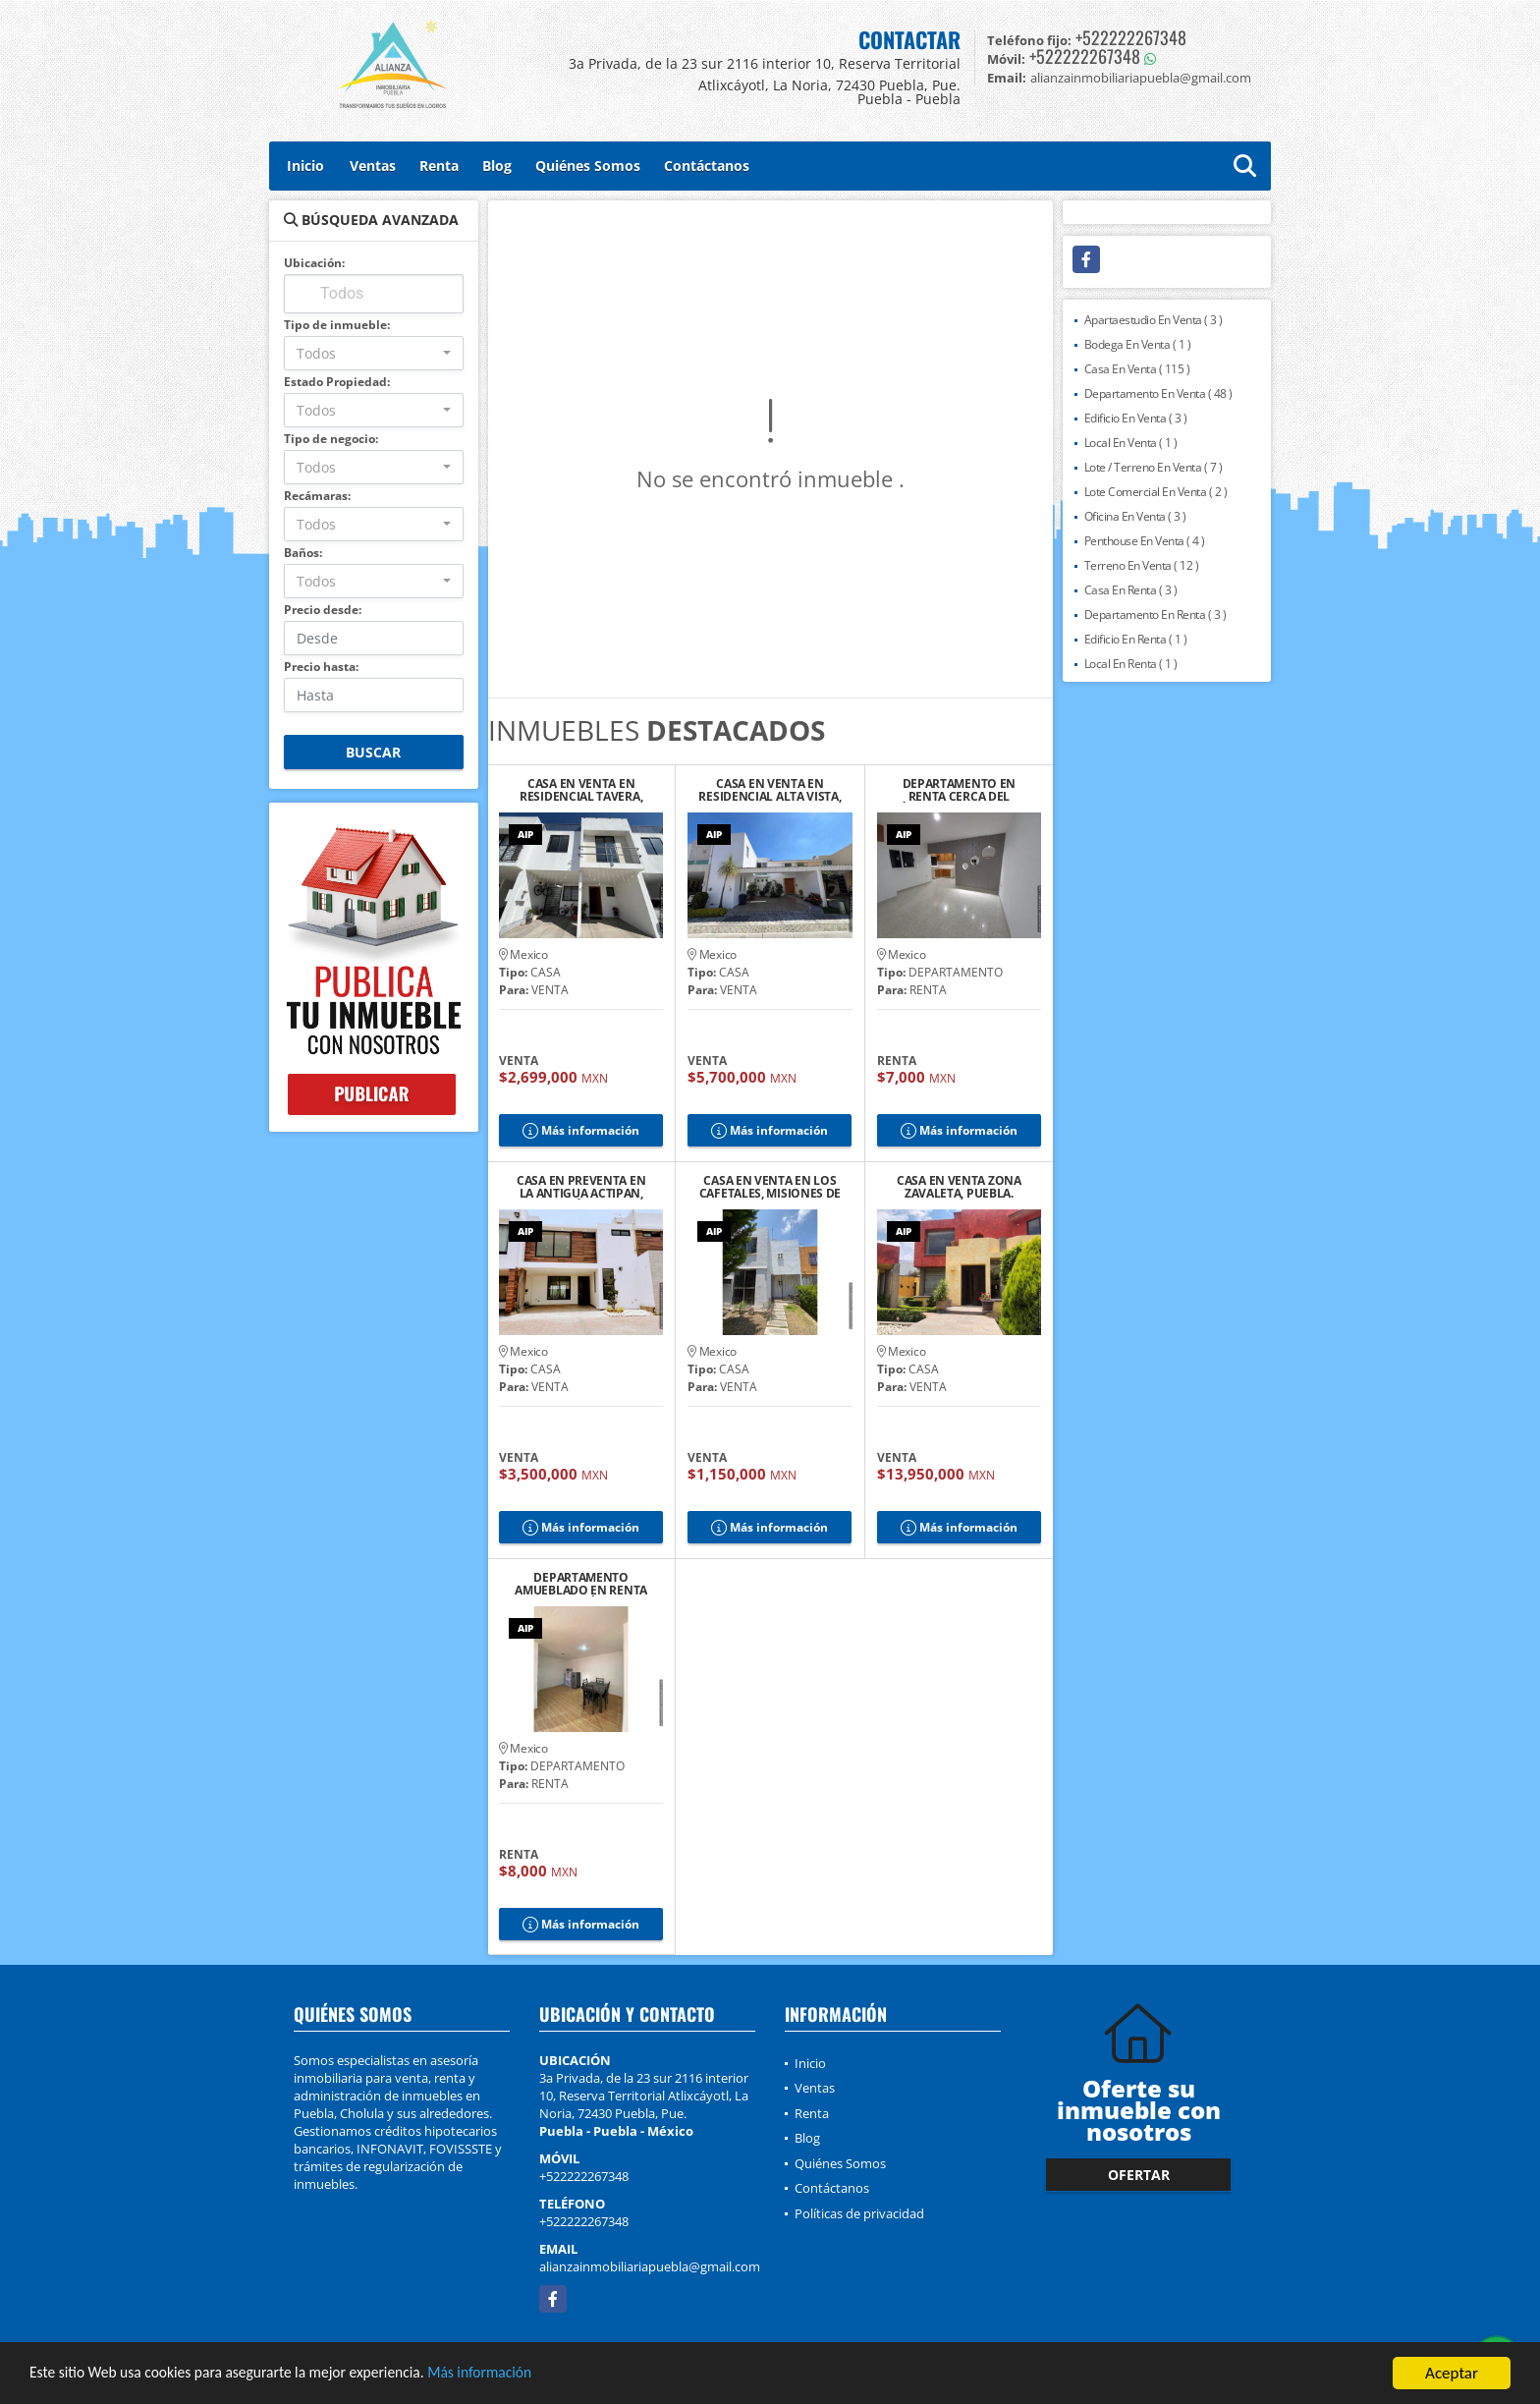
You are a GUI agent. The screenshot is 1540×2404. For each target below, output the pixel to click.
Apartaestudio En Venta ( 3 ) (1153, 319)
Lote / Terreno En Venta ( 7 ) (1153, 467)
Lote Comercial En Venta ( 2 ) (1156, 491)
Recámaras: (317, 495)
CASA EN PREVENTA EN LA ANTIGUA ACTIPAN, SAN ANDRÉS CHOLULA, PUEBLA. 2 (581, 1187)
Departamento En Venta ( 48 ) (1158, 393)
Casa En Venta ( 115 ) (1137, 369)
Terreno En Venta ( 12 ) (1141, 565)
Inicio (305, 165)
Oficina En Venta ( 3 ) (1135, 516)
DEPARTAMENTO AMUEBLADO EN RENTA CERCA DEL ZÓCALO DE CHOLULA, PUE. (581, 1583)
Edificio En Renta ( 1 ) (1135, 639)
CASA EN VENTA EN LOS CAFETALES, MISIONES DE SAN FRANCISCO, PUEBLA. (770, 1187)
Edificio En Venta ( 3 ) (1135, 418)
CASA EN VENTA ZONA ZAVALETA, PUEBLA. (959, 1187)
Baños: (303, 552)
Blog (497, 165)
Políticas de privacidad (859, 2213)
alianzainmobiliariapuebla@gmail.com (649, 2266)
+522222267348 (1130, 37)
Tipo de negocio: (331, 438)
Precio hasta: (321, 666)
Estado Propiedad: (337, 381)
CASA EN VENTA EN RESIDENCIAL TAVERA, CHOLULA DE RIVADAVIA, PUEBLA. (581, 790)
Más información (523, 2376)
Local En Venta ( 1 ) (1131, 442)
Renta (439, 165)
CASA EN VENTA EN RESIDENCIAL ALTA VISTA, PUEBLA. (769, 790)
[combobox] (374, 353)
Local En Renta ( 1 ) (1131, 663)
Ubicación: (314, 262)
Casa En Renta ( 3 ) (1131, 590)
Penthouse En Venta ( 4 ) (1144, 540)
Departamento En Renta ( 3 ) (1155, 614)
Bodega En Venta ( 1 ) (1137, 344)
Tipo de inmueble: (337, 324)
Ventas (373, 165)
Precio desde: (322, 609)
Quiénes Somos (587, 165)
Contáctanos (706, 165)
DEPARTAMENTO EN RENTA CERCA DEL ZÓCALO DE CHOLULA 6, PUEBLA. (959, 790)
